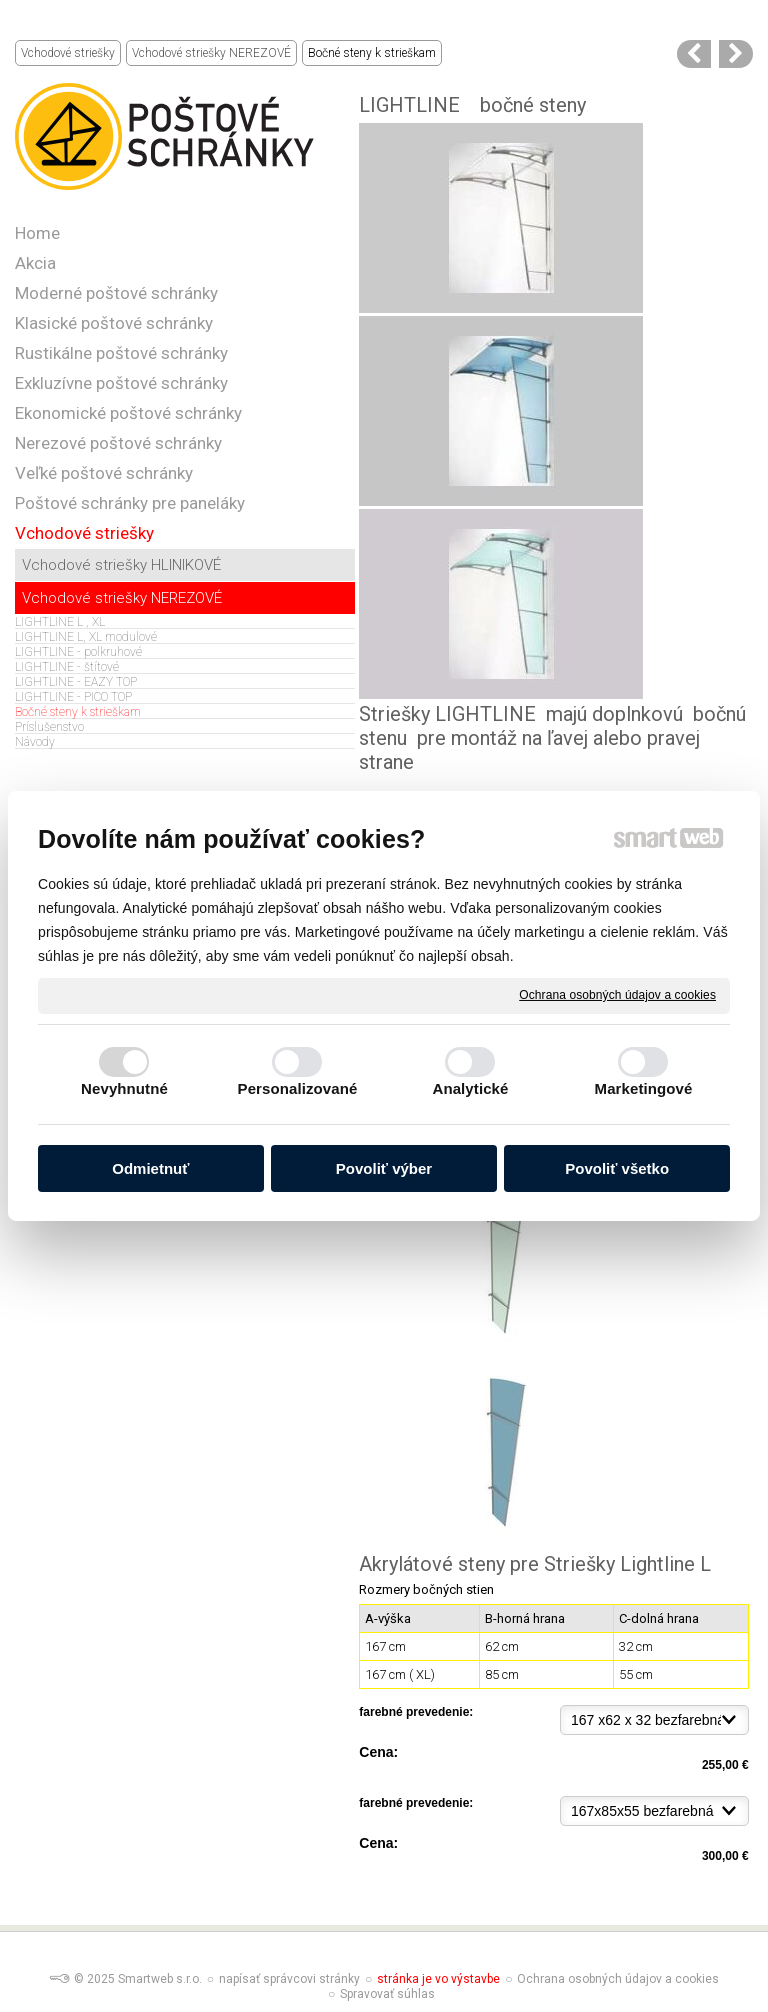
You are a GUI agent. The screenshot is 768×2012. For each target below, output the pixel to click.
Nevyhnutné (124, 1088)
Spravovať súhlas (387, 1994)
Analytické (470, 1088)
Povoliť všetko (617, 1168)
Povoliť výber (384, 1168)
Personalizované (298, 1088)
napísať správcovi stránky (289, 1979)
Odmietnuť (150, 1168)
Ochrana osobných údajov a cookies (617, 995)
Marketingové (644, 1088)
